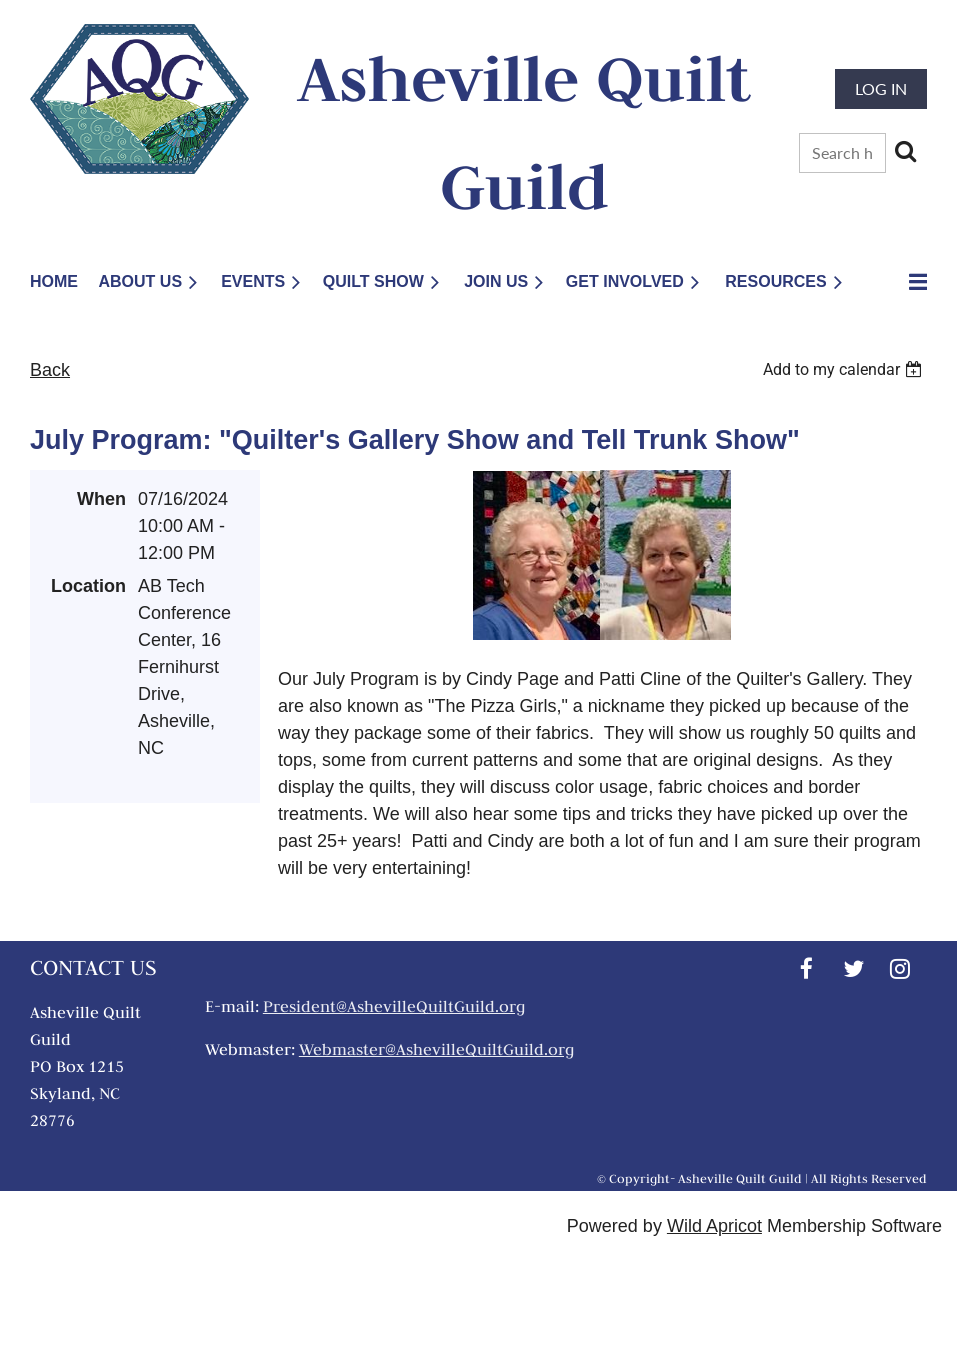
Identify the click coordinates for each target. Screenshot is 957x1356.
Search (905, 151)
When (101, 499)
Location (88, 586)
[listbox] (845, 369)
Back (50, 370)
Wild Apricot (714, 1226)
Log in (881, 88)
